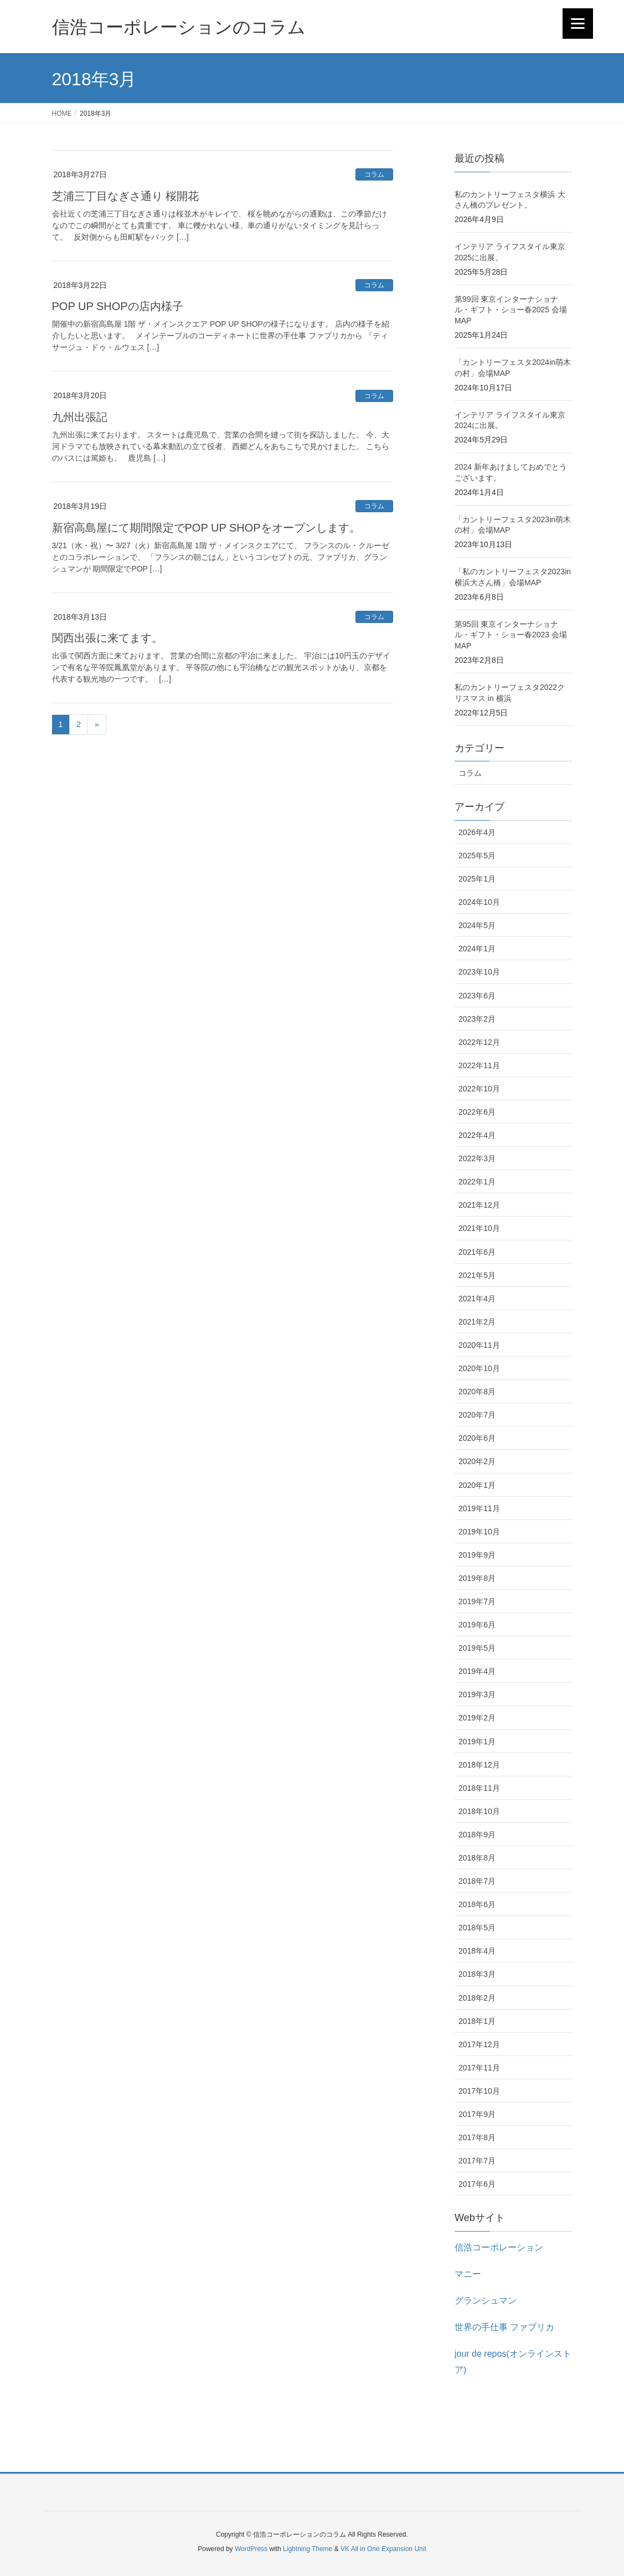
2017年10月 (479, 2090)
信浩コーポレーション (499, 2247)
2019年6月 (477, 1624)
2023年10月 (479, 971)
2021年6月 (477, 1252)
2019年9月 (477, 1554)
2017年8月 (477, 2137)
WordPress (251, 2549)
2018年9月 (477, 1834)
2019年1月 (477, 1741)
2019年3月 (477, 1694)
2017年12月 (479, 2044)
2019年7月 (477, 1601)
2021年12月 (479, 1205)
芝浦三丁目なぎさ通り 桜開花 (125, 196)
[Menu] (578, 23)
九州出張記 (79, 417)
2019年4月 (477, 1671)
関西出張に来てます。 (107, 638)
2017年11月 (479, 2067)
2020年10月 (479, 1368)
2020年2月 (477, 1461)
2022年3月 (477, 1158)
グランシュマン (486, 2300)
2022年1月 (477, 1181)
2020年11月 (479, 1345)
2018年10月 (479, 1811)
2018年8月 (477, 1857)
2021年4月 (477, 1298)
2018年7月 (477, 1881)
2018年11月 (479, 1788)
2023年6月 (477, 995)
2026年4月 (477, 832)
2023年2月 (477, 1018)
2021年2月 (477, 1321)
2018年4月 (477, 1950)
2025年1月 (477, 878)
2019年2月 (477, 1717)
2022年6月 (477, 1111)
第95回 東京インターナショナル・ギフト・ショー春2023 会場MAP (511, 635)
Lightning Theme (307, 2549)
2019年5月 (477, 1648)
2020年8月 (477, 1391)
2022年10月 (479, 1088)
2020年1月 (477, 1485)
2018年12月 (479, 1764)
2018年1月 (477, 2021)
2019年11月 (479, 1508)
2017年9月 (477, 2114)
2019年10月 (479, 1531)
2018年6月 (477, 1904)
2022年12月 (479, 1042)
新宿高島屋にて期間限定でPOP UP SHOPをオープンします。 (206, 528)
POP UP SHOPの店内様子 (117, 306)
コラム (374, 174)
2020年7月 (477, 1414)
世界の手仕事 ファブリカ (504, 2327)
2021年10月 (479, 1228)
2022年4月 (477, 1135)
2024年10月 (479, 902)
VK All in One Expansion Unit (383, 2549)
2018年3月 (477, 1974)
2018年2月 (477, 1997)
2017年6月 (477, 2184)
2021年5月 (477, 1275)
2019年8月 (477, 1578)
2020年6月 (477, 1438)
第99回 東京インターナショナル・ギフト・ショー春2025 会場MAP (511, 310)
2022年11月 (479, 1065)
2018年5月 (477, 1927)
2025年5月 (477, 855)
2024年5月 (477, 925)
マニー (468, 2274)
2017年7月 (477, 2160)
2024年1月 (477, 948)
